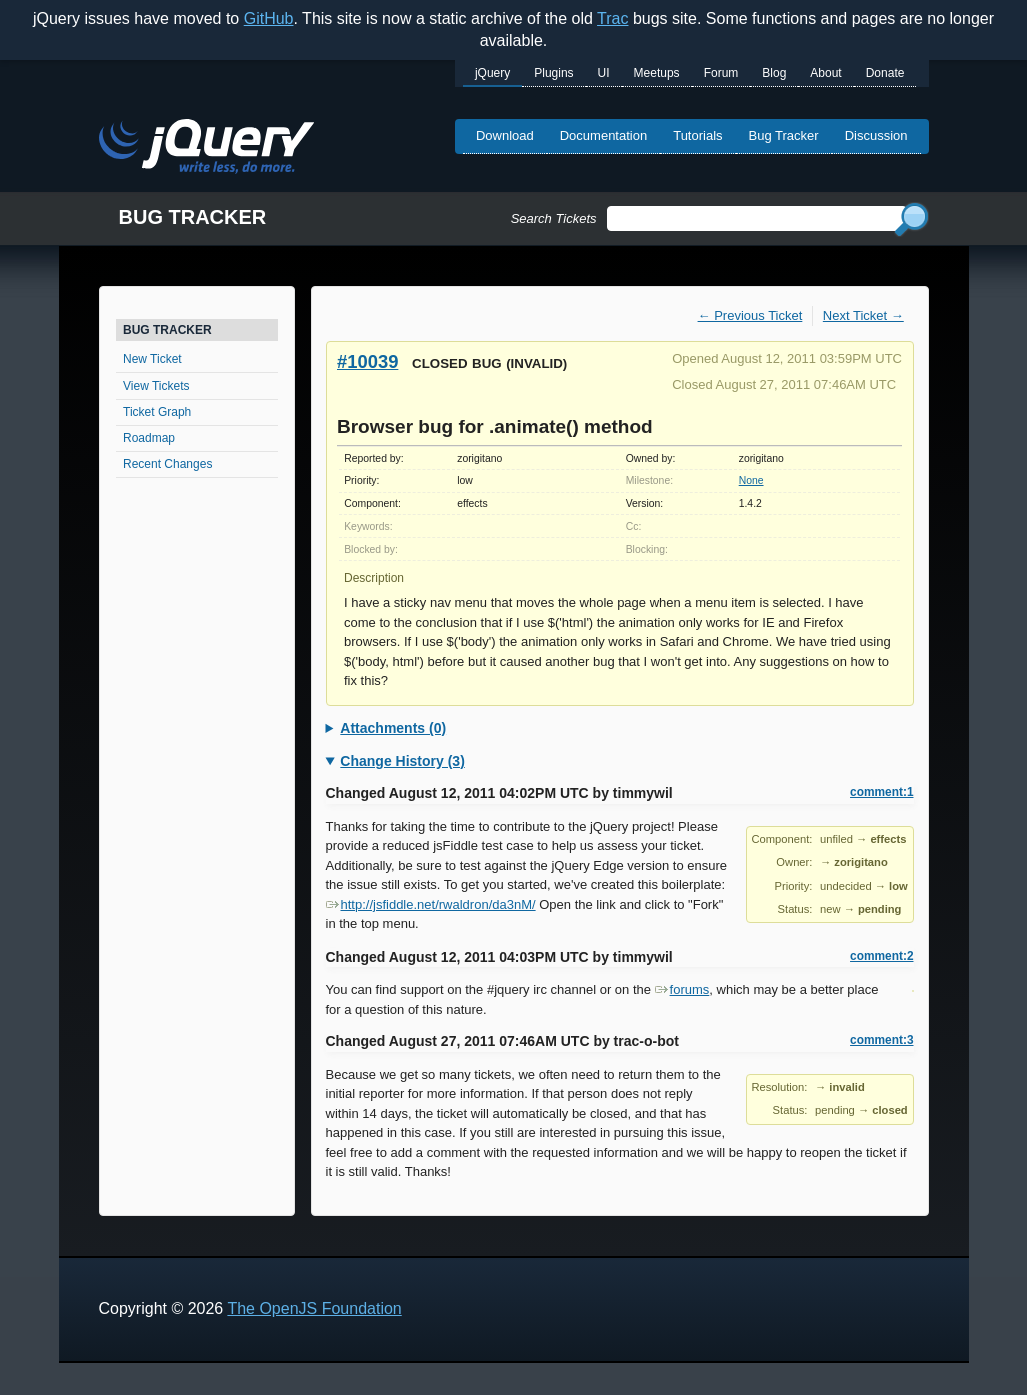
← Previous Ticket (750, 315)
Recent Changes (167, 464)
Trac (612, 18)
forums (682, 989)
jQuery (492, 73)
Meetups (657, 73)
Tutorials (697, 135)
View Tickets (156, 386)
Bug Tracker (784, 135)
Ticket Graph (157, 412)
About (825, 73)
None (751, 480)
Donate (885, 73)
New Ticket (152, 359)
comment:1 (881, 792)
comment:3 (881, 1040)
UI (604, 73)
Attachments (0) (393, 728)
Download (505, 135)
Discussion (876, 135)
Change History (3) (402, 761)
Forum (721, 73)
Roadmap (149, 438)
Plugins (553, 73)
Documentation (603, 135)
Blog (774, 73)
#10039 (367, 361)
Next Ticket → (863, 315)
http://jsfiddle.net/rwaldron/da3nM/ (431, 904)
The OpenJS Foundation (314, 1308)
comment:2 (881, 956)
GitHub (269, 18)
